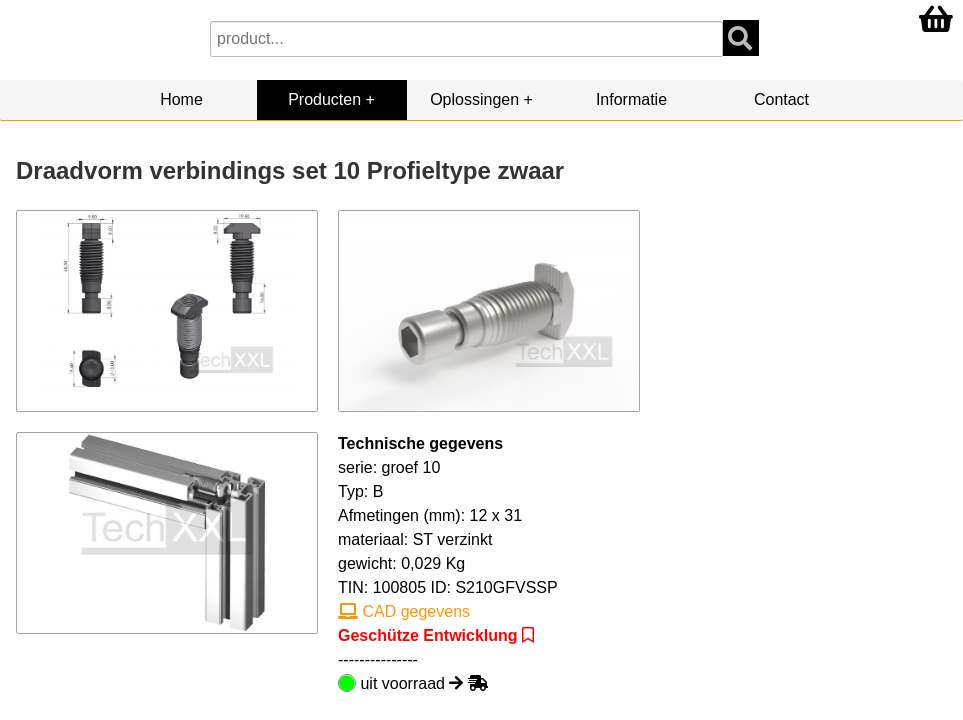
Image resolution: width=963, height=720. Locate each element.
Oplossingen (474, 99)
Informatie (631, 99)
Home (181, 99)
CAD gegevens (404, 611)
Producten (324, 99)
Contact (781, 99)
